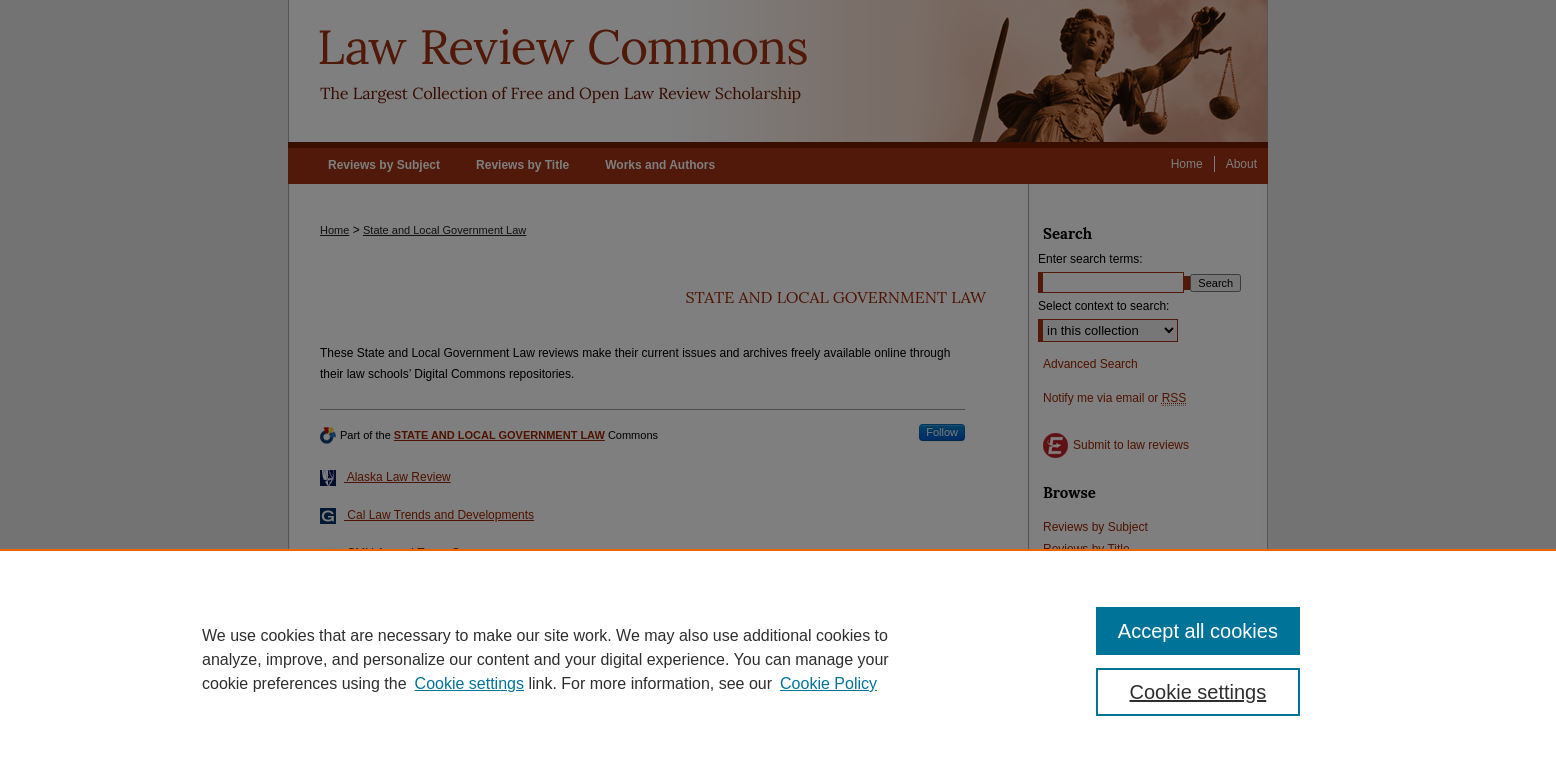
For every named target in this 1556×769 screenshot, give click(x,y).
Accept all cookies (1198, 631)
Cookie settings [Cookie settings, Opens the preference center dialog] (1198, 692)
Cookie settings (469, 683)
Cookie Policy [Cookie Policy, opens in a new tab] (828, 683)
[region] (778, 659)
